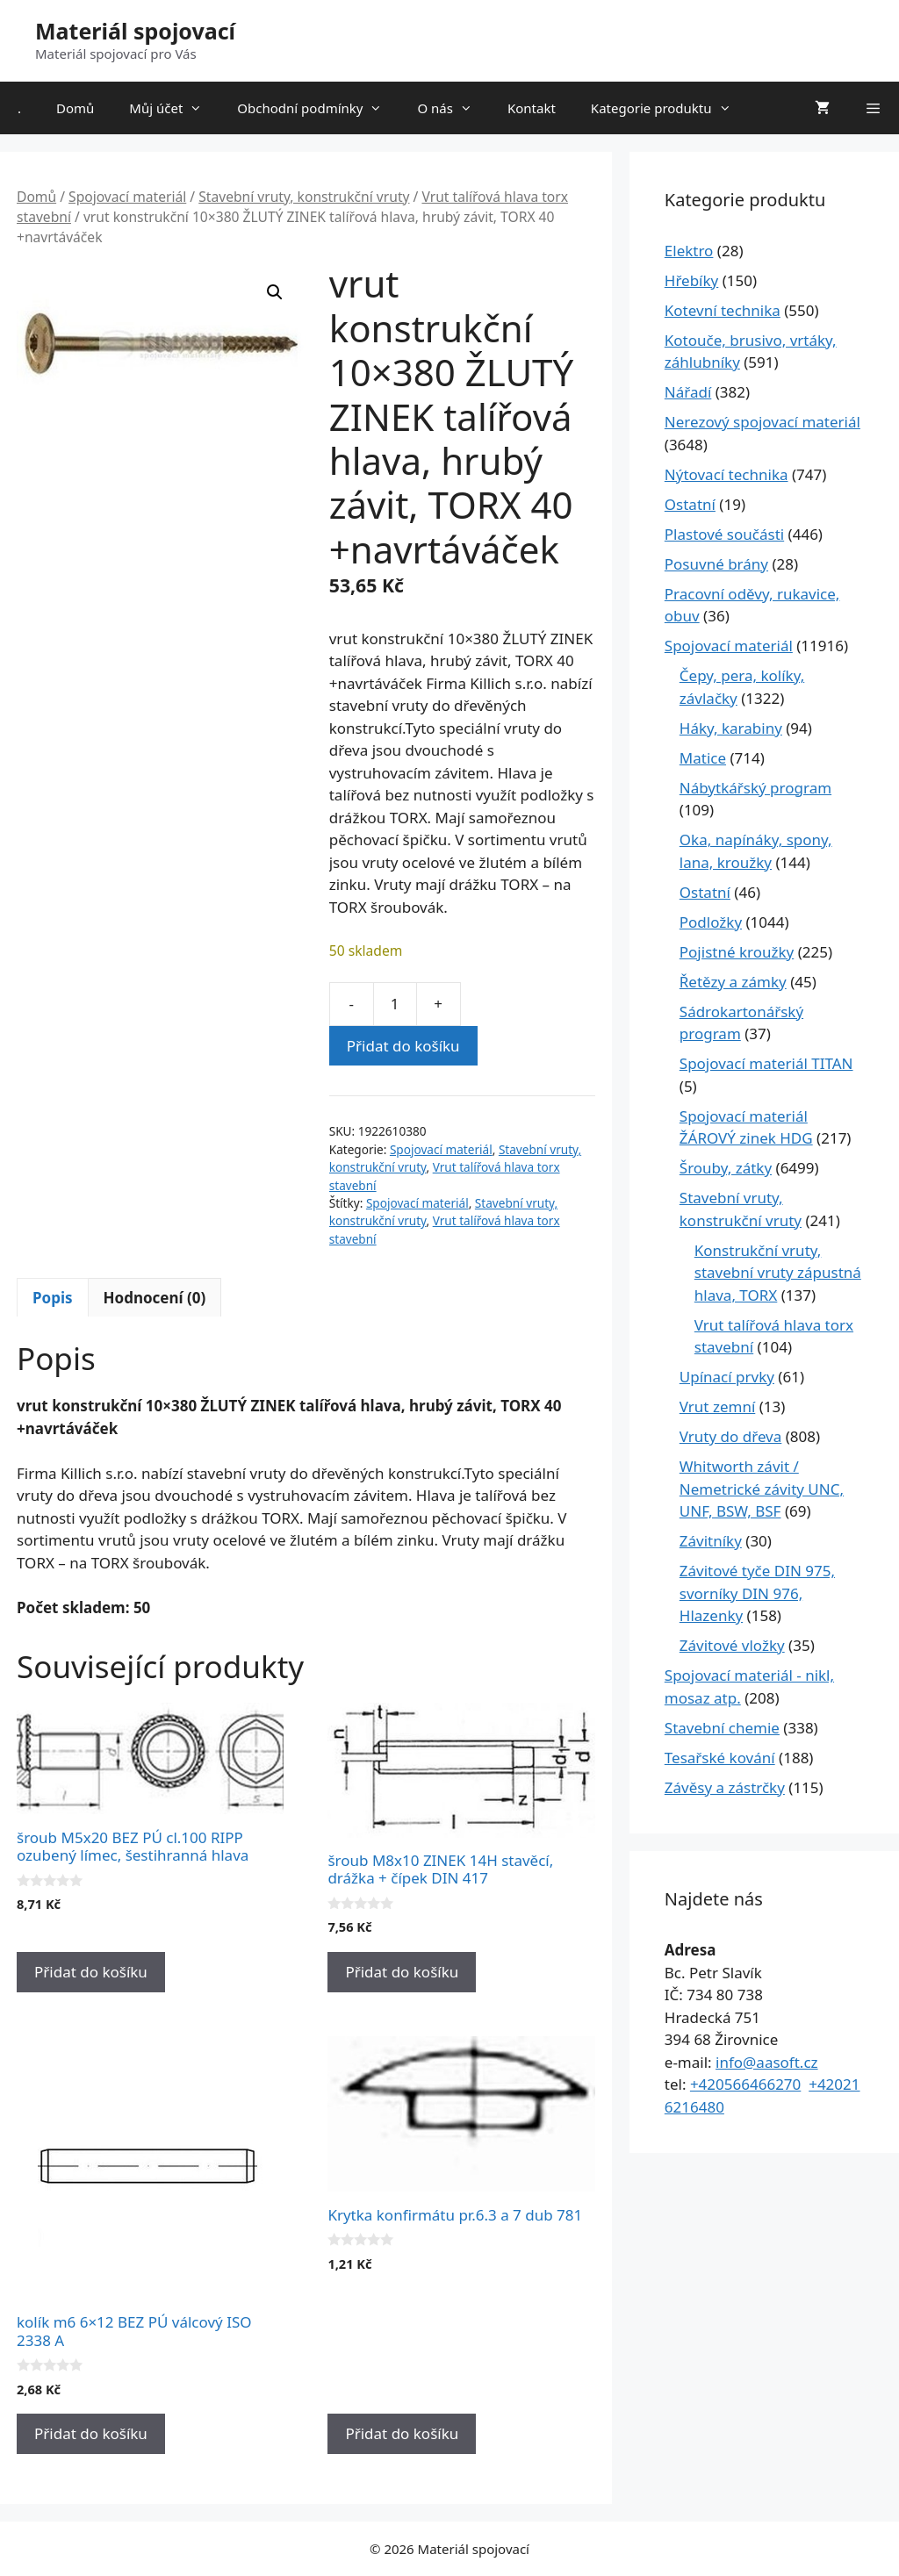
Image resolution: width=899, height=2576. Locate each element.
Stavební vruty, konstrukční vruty (303, 196)
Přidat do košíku (403, 1046)
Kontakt (531, 108)
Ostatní (690, 504)
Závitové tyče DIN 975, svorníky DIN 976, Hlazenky (757, 1593)
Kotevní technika (722, 310)
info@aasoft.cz (767, 2062)
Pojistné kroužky (737, 952)
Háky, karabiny (731, 728)
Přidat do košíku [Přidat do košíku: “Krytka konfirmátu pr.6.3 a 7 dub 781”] (401, 2433)
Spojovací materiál (127, 196)
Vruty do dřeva (731, 1436)
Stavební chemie (722, 1728)
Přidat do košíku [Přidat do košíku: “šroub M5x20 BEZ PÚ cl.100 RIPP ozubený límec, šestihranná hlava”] (90, 1972)
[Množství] (395, 1004)
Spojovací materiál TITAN (766, 1063)
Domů (75, 108)
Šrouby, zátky (726, 1168)
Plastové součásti (724, 534)
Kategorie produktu (670, 108)
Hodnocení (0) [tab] (155, 1298)
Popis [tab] (52, 1298)
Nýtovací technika (726, 474)
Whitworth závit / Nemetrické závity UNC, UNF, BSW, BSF (762, 1488)
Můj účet (174, 108)
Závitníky (711, 1541)
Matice (703, 758)
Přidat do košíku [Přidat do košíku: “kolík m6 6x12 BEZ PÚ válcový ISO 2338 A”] (90, 2433)
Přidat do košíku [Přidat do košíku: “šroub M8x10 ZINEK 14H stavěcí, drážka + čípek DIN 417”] (401, 1972)
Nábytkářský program (755, 788)
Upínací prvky (727, 1377)
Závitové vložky (732, 1645)
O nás (453, 108)
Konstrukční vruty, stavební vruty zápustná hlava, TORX (777, 1272)
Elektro (689, 250)
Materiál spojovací (135, 31)
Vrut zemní (717, 1406)
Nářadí (688, 392)
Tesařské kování (720, 1757)
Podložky (711, 922)
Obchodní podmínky (318, 108)
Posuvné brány (716, 564)
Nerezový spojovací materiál (762, 422)
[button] (275, 292)
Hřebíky (691, 280)
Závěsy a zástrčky (725, 1787)
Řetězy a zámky (733, 982)
